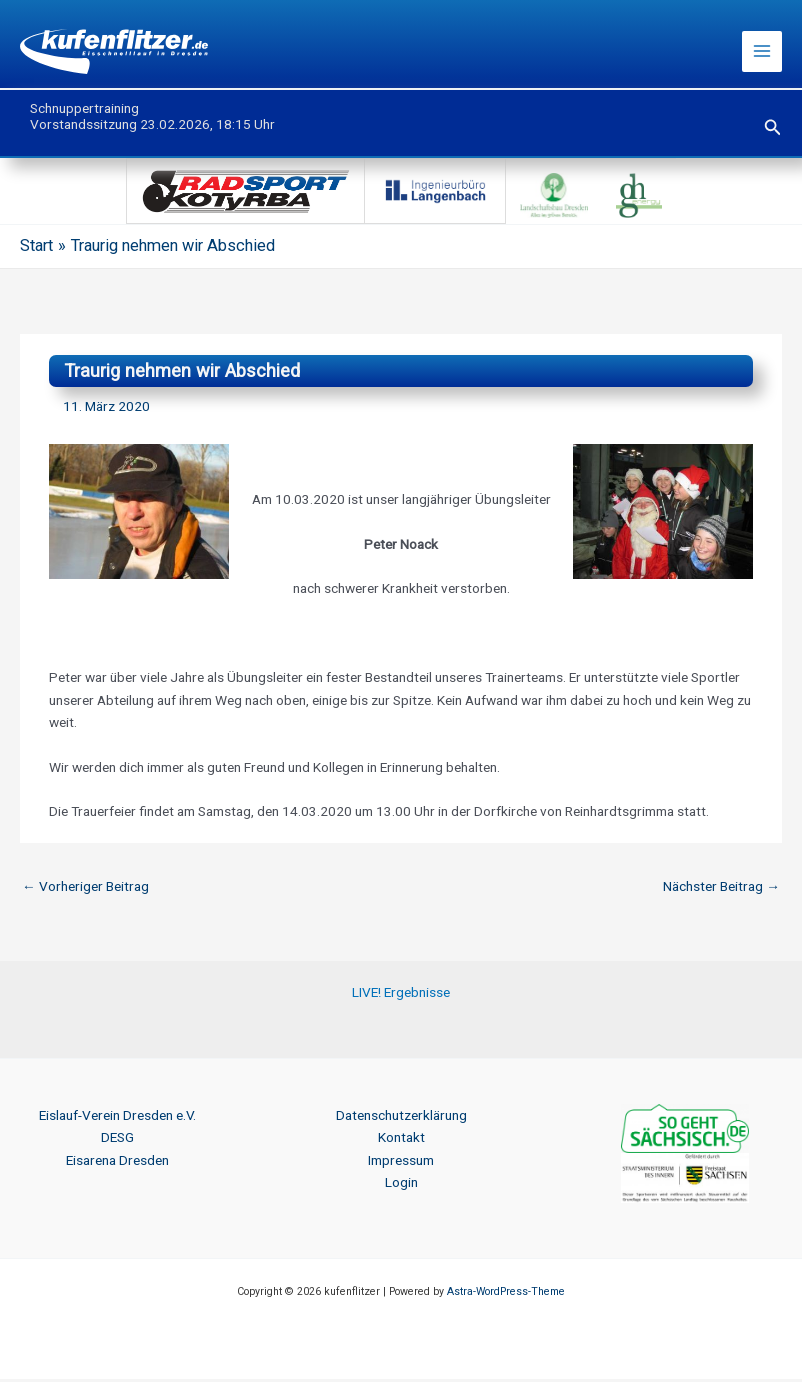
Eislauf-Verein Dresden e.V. (117, 1118)
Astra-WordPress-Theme (506, 1294)
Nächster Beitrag (721, 889)
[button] (773, 130)
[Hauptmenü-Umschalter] (762, 53)
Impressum (401, 1163)
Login (401, 1185)
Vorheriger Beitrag (85, 889)
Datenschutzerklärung (401, 1118)
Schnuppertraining (84, 111)
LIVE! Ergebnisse (401, 995)
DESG (117, 1140)
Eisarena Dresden (117, 1163)
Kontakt (401, 1140)
